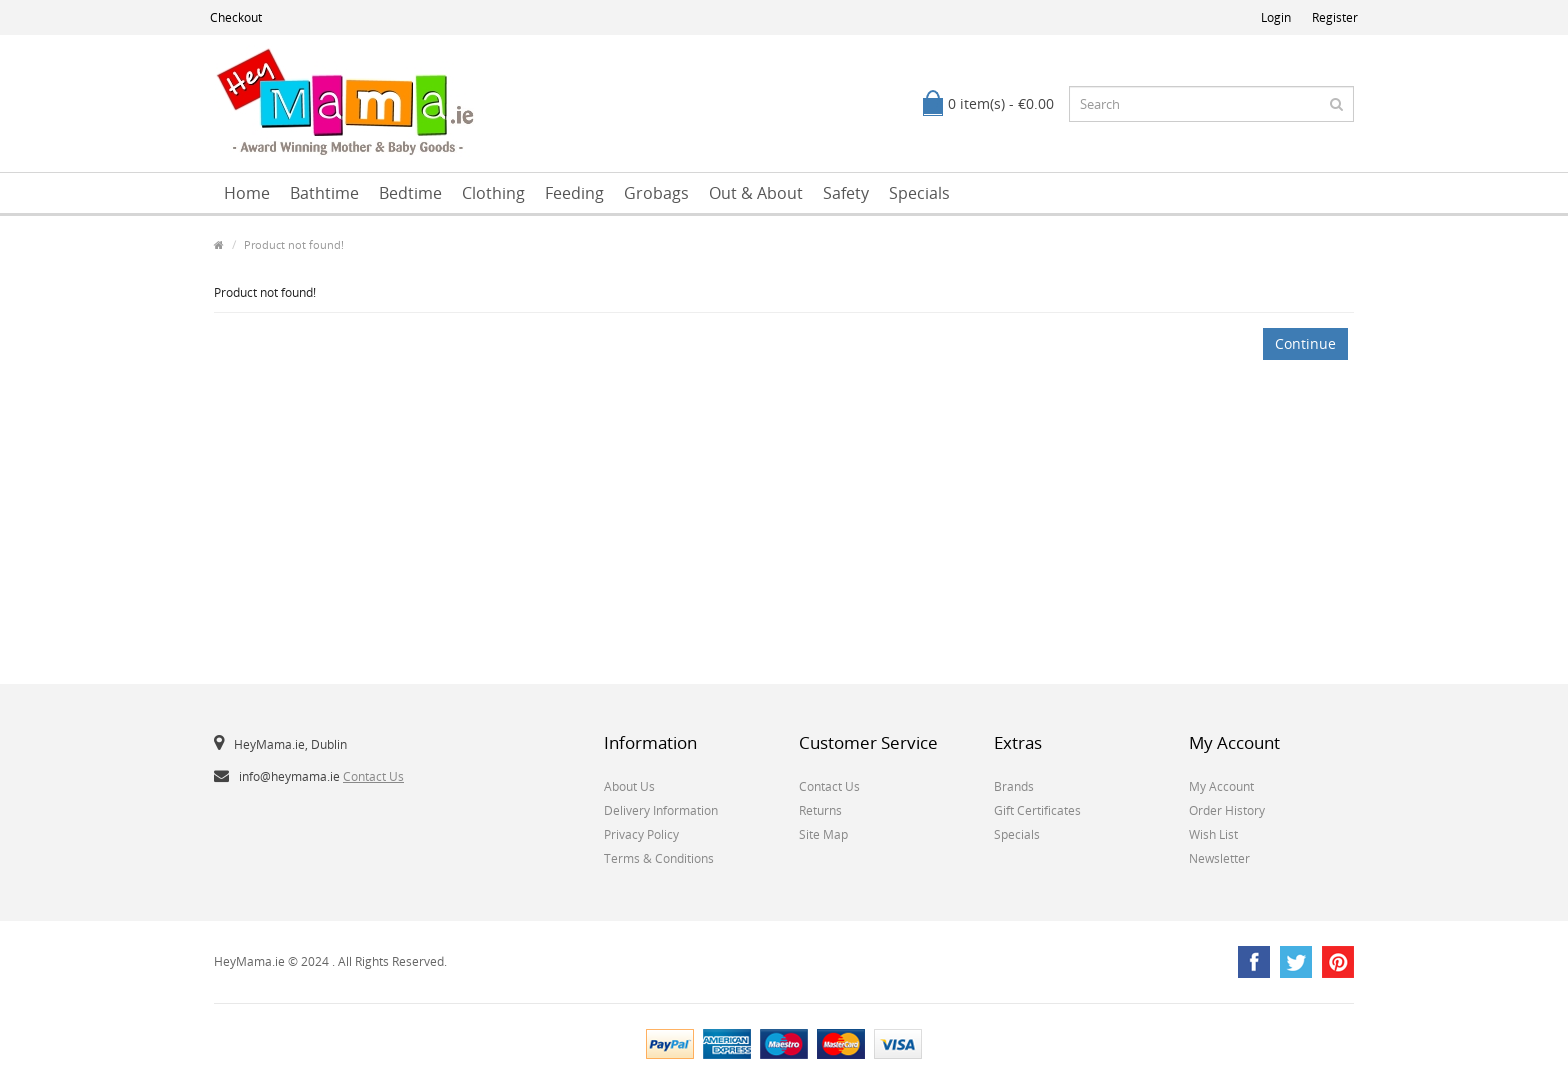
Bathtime (324, 193)
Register (1335, 17)
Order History (1227, 810)
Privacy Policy (641, 834)
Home (247, 193)
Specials (919, 193)
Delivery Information (661, 810)
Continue (1305, 343)
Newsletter (1219, 858)
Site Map (823, 834)
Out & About (756, 193)
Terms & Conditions (659, 858)
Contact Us (373, 776)
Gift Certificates (1037, 810)
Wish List (1213, 834)
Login (1276, 17)
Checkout (236, 17)
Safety (846, 193)
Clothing (493, 193)
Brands (1014, 786)
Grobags (656, 193)
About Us (629, 786)
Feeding (574, 193)
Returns (820, 810)
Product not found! (294, 244)
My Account (1221, 786)
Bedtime (410, 193)
